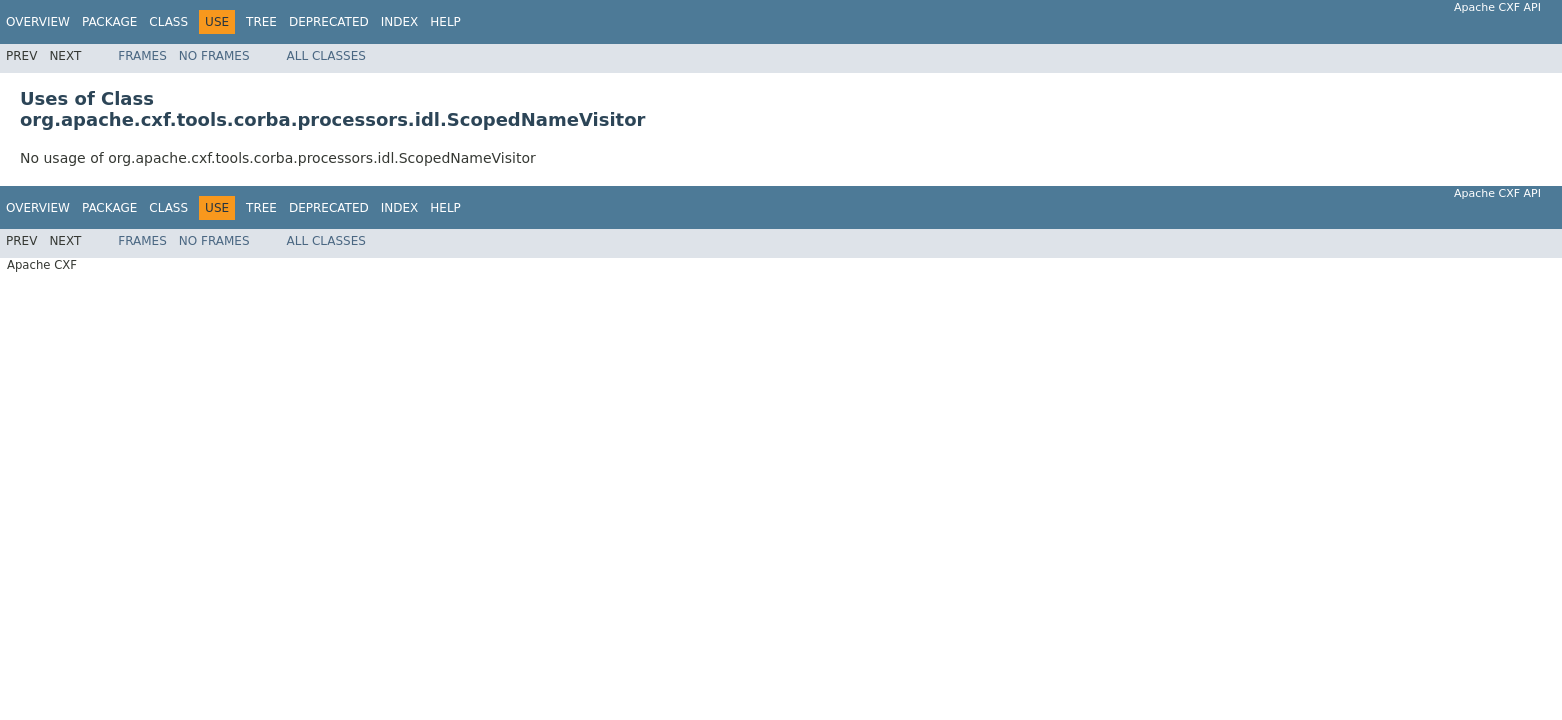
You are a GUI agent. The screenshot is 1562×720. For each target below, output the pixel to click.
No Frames (214, 56)
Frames (142, 56)
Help (445, 22)
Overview (38, 22)
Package (109, 22)
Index (400, 22)
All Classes (326, 56)
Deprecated (329, 22)
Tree (261, 22)
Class (168, 22)
